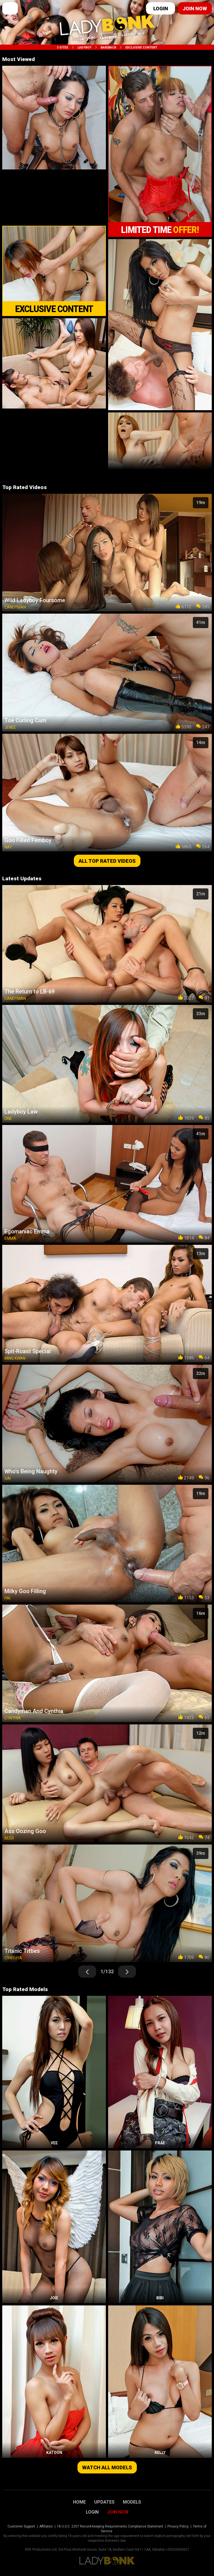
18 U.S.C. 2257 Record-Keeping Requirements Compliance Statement (110, 2526)
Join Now (117, 2512)
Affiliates (46, 2526)
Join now (195, 8)
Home (79, 2502)
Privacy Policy (178, 2526)
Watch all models (107, 2467)
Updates (104, 2502)
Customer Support (21, 2526)
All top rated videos (107, 861)
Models (132, 2502)
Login (160, 8)
